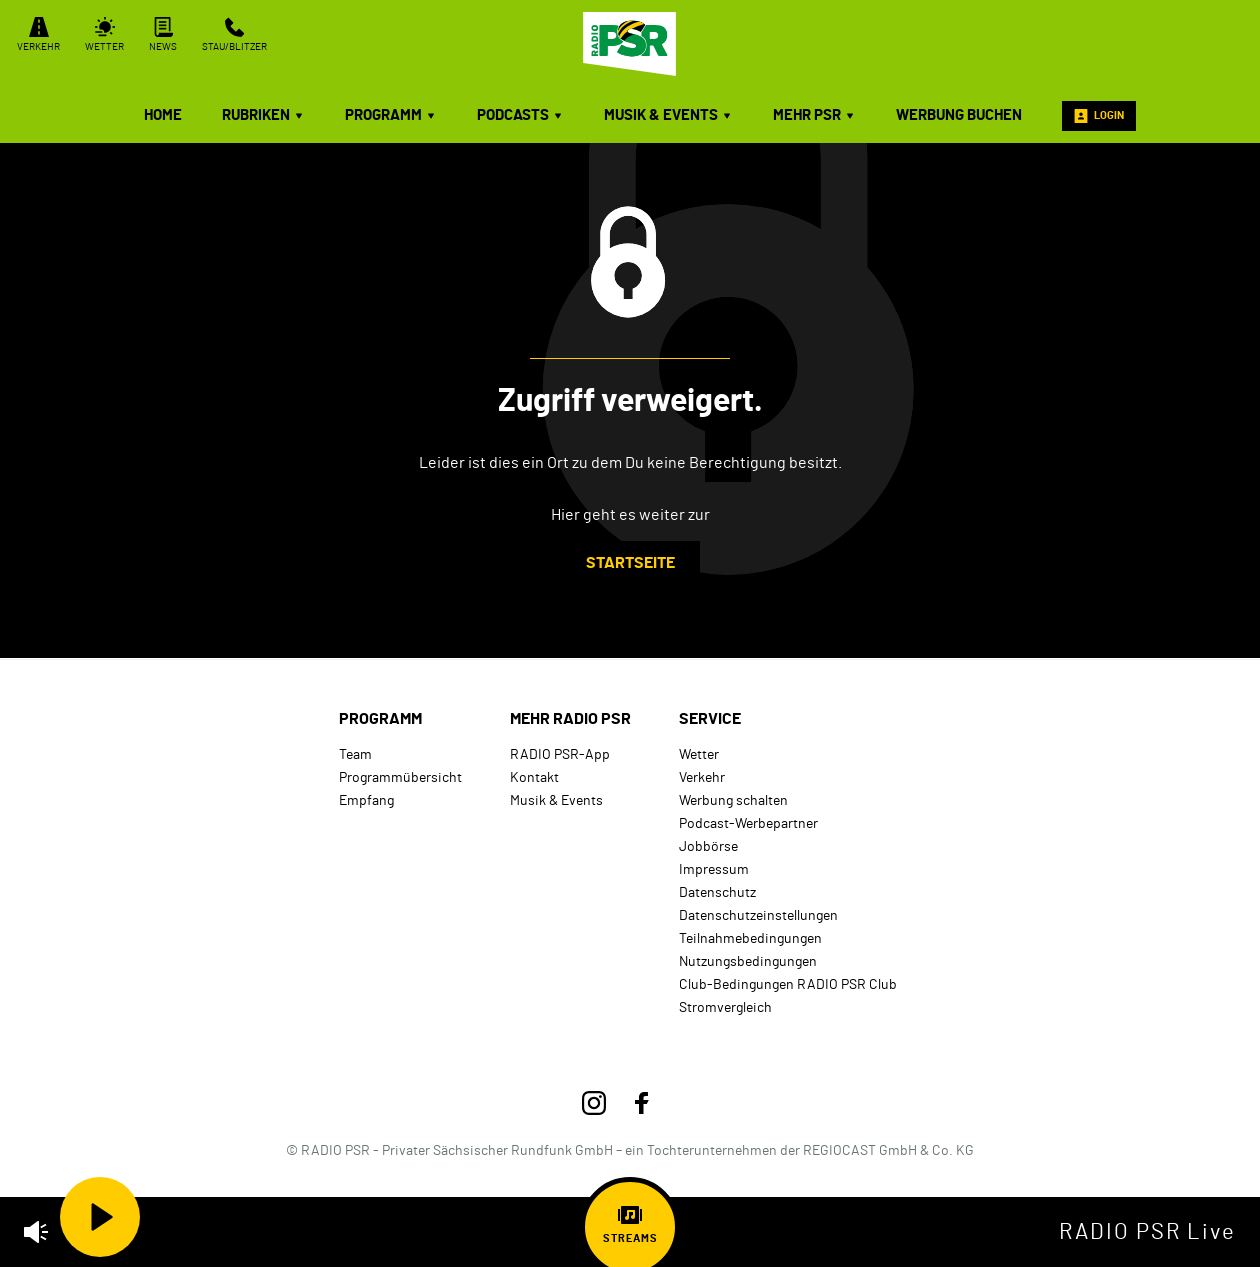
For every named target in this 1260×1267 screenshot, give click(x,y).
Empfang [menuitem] (366, 800)
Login (1099, 116)
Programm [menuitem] (391, 115)
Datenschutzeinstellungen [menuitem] (758, 915)
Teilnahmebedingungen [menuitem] (750, 938)
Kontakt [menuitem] (534, 777)
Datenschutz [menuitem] (717, 892)
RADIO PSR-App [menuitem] (560, 754)
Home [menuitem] (163, 115)
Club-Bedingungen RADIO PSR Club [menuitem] (788, 984)
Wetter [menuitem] (699, 754)
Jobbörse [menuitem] (708, 846)
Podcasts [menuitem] (520, 115)
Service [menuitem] (710, 719)
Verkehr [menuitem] (702, 777)
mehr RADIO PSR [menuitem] (570, 719)
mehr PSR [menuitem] (814, 115)
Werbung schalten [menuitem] (733, 800)
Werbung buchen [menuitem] (959, 115)
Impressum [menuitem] (714, 869)
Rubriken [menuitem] (263, 115)
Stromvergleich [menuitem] (725, 1007)
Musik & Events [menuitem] (668, 115)
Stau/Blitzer (234, 34)
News (163, 34)
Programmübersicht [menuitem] (400, 777)
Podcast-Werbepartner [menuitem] (748, 823)
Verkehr (38, 34)
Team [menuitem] (355, 754)
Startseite (630, 563)
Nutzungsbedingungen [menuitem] (748, 961)
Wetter (104, 34)
